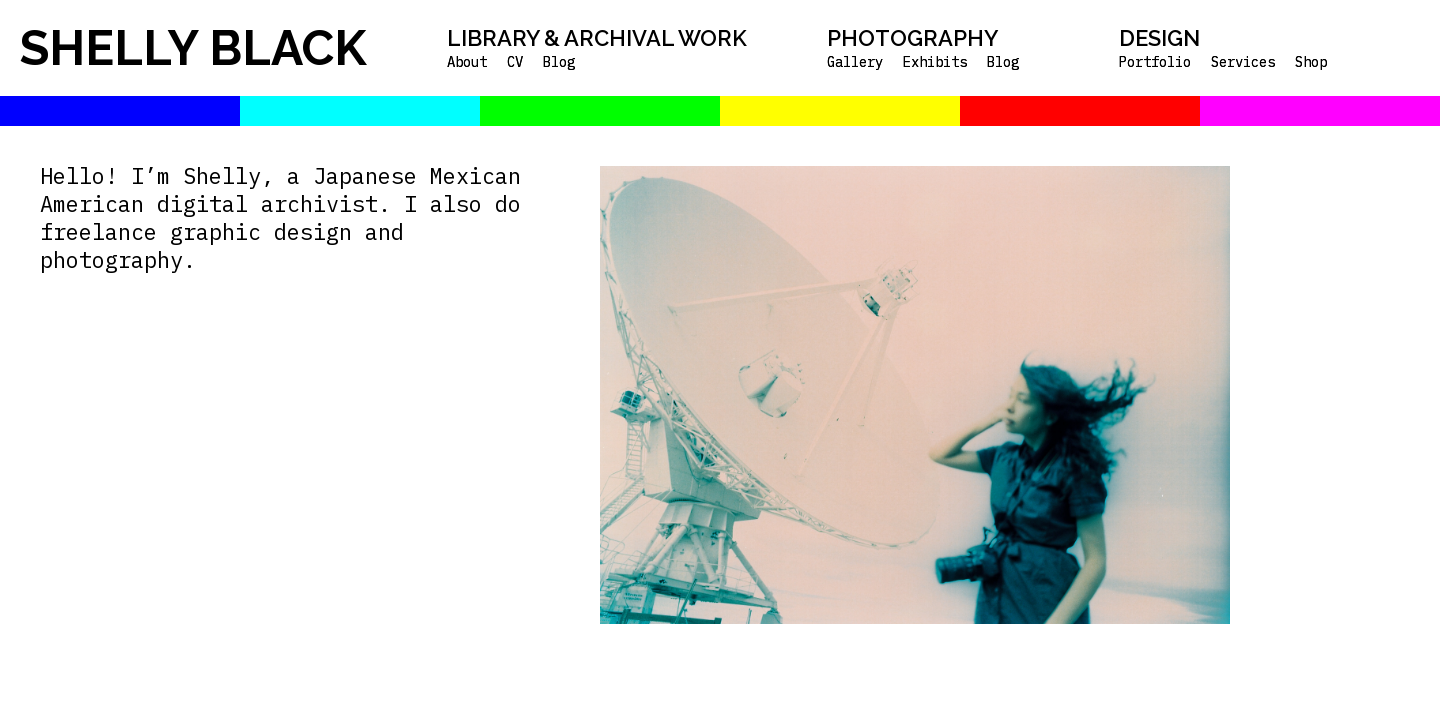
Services (1243, 62)
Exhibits (935, 62)
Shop (1311, 62)
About (467, 62)
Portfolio (1155, 62)
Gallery (855, 62)
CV (515, 62)
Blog (559, 62)
